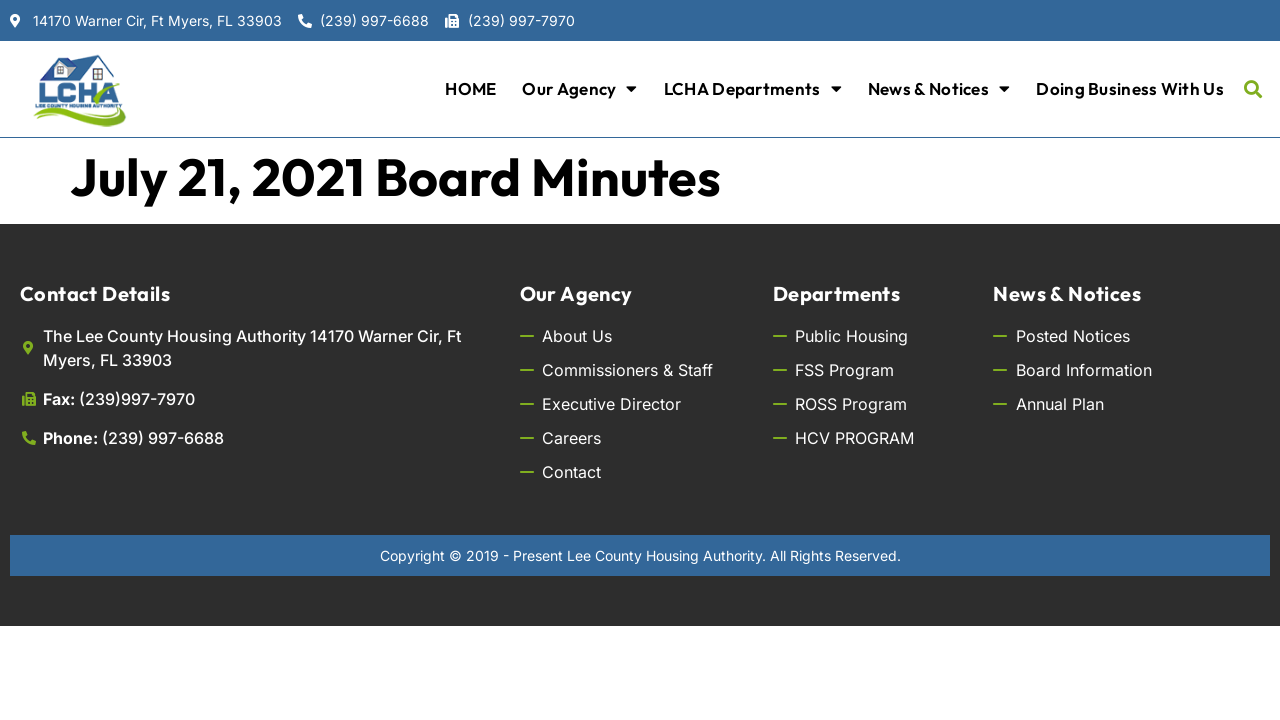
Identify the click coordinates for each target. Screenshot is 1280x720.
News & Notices (939, 88)
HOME (470, 88)
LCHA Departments (753, 88)
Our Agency (579, 88)
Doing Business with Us (1130, 88)
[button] (1253, 88)
